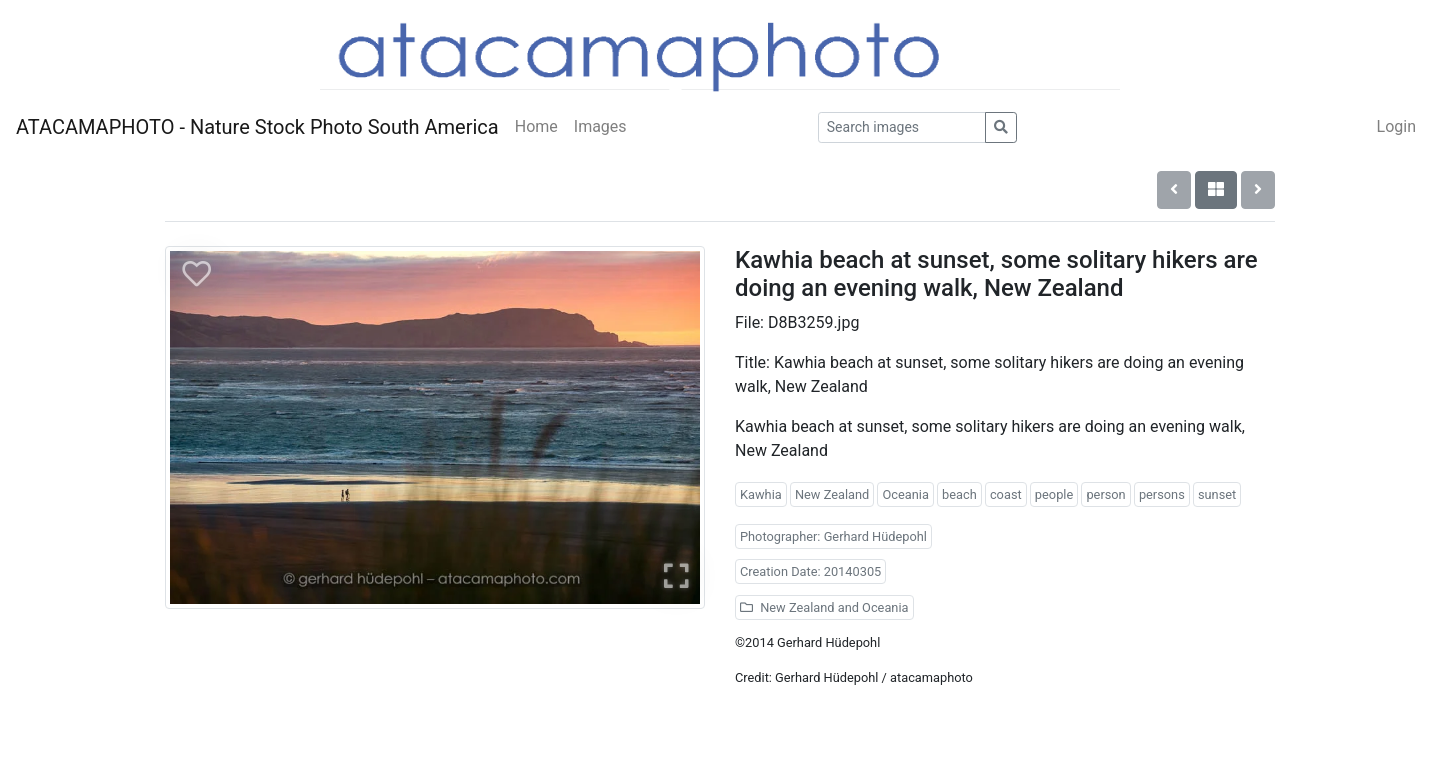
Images (600, 126)
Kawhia (761, 494)
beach (959, 494)
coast (1006, 494)
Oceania (905, 494)
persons (1162, 494)
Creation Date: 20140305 (810, 571)
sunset (1217, 494)
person (1105, 494)
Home (536, 126)
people (1054, 494)
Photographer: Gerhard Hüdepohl (833, 536)
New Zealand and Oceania (824, 607)
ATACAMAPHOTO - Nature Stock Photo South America (257, 127)
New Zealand (832, 494)
